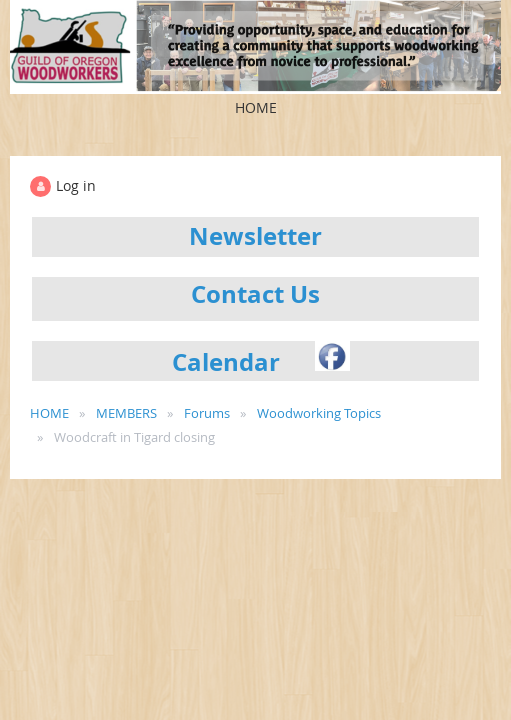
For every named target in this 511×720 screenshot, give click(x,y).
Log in (76, 185)
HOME (49, 413)
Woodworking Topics (319, 413)
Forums (207, 413)
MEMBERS (126, 413)
